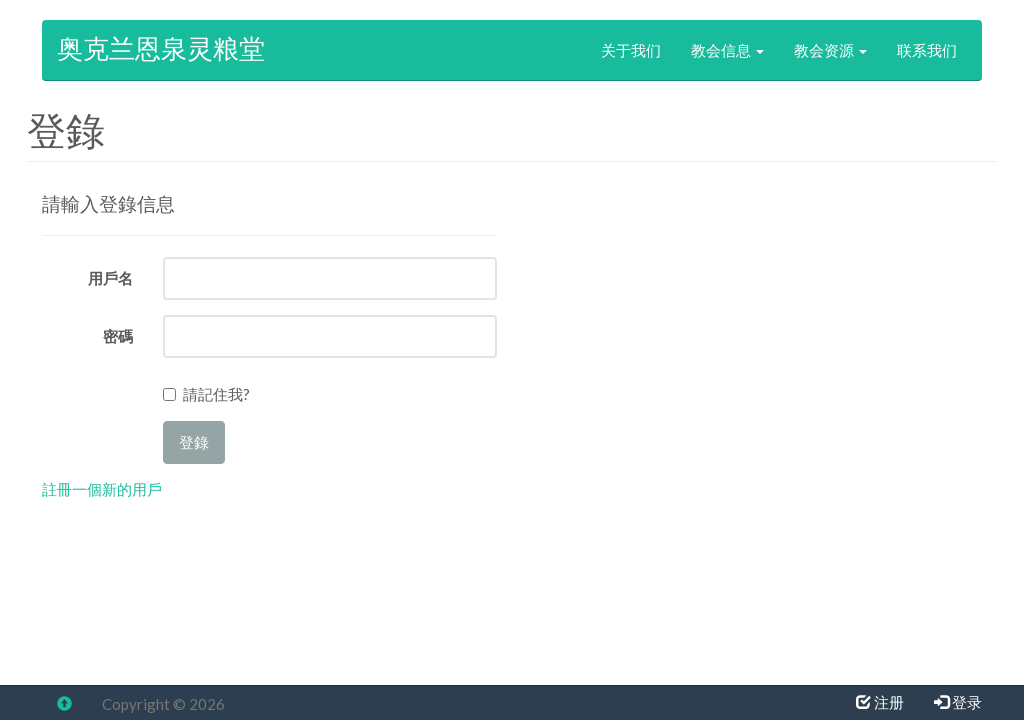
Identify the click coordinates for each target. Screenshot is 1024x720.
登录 (958, 702)
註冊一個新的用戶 (102, 489)
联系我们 (927, 50)
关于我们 (631, 50)
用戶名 (110, 278)
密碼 (118, 336)
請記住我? (216, 394)
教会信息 (727, 50)
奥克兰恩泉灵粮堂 (161, 49)
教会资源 (830, 50)
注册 (880, 702)
